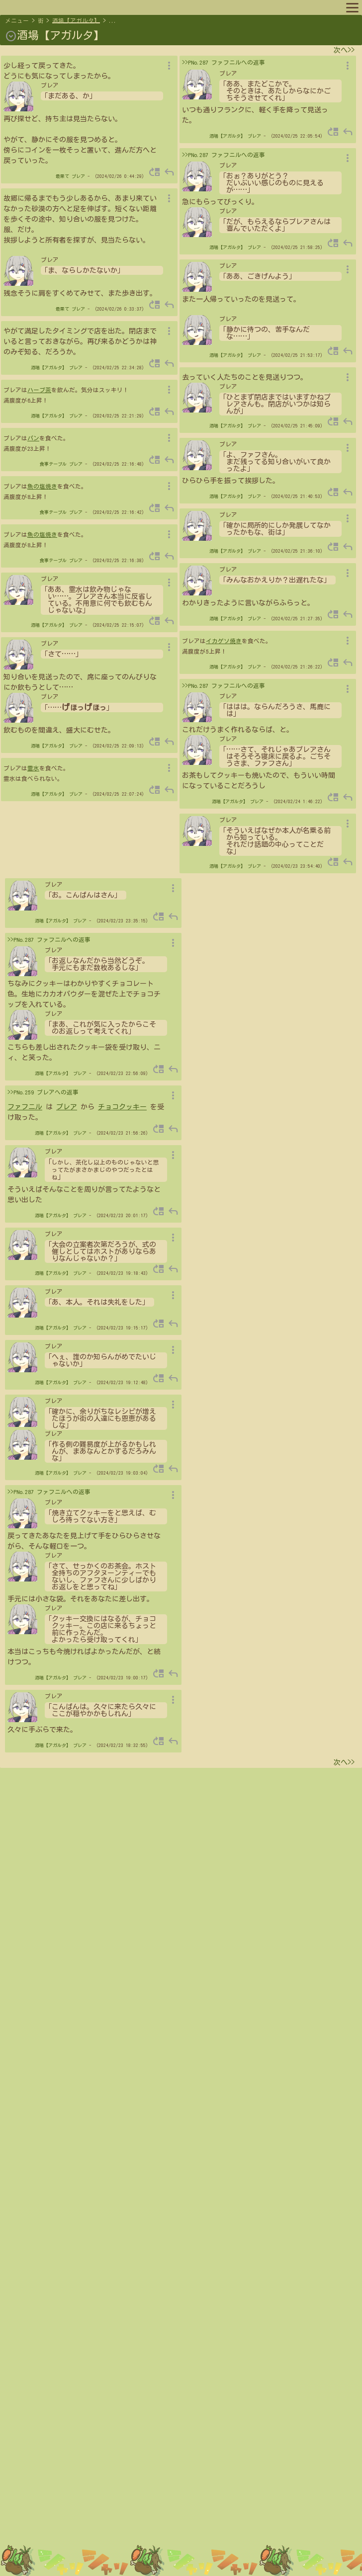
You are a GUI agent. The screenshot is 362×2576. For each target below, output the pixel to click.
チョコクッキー (122, 1106)
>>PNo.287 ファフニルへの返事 (223, 62)
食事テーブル (53, 464)
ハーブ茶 (39, 390)
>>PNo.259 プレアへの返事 (43, 1092)
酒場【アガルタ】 (76, 20)
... (112, 20)
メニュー (17, 20)
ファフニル (24, 1106)
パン (33, 438)
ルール (154, 6)
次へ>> (344, 50)
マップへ (26, 6)
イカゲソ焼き (224, 641)
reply (169, 172)
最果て (62, 176)
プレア (78, 176)
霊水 (33, 768)
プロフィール (68, 6)
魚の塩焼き (42, 486)
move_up (155, 172)
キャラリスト (116, 6)
